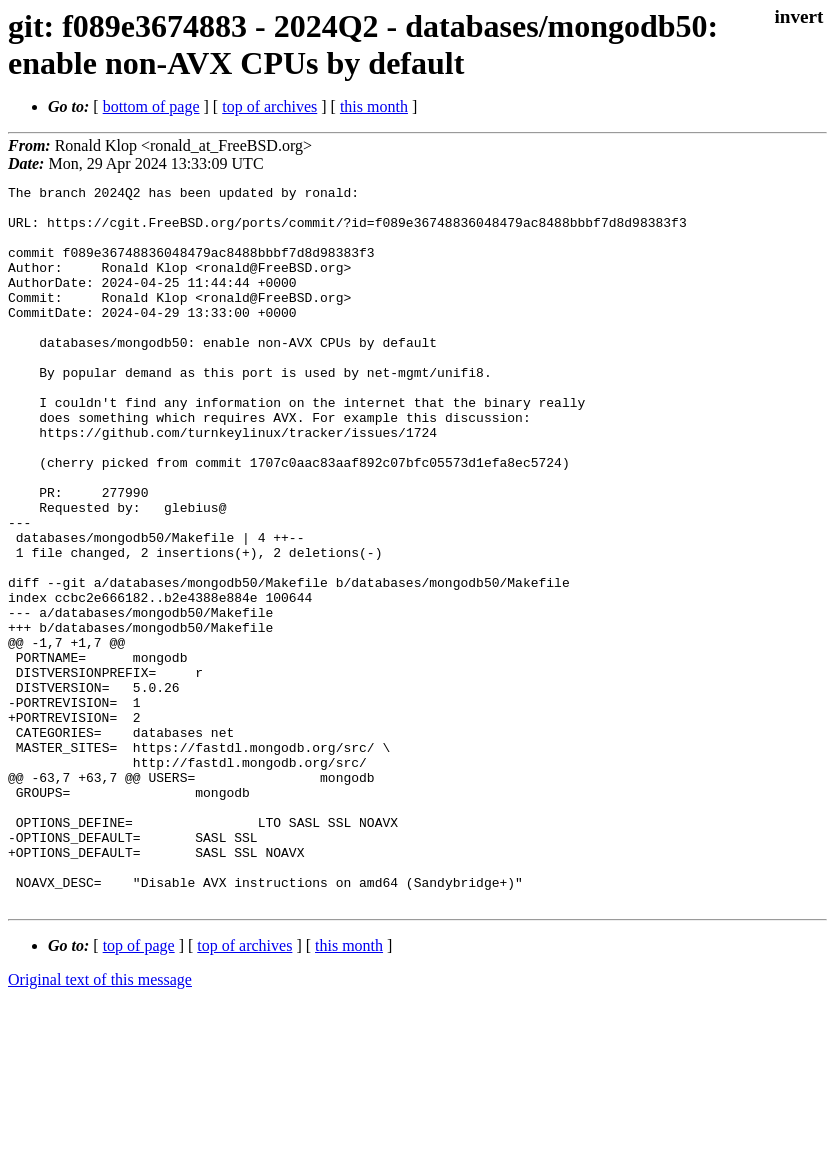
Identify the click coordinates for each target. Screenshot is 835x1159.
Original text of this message (100, 1123)
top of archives (269, 106)
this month (374, 106)
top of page (139, 1089)
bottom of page (151, 106)
